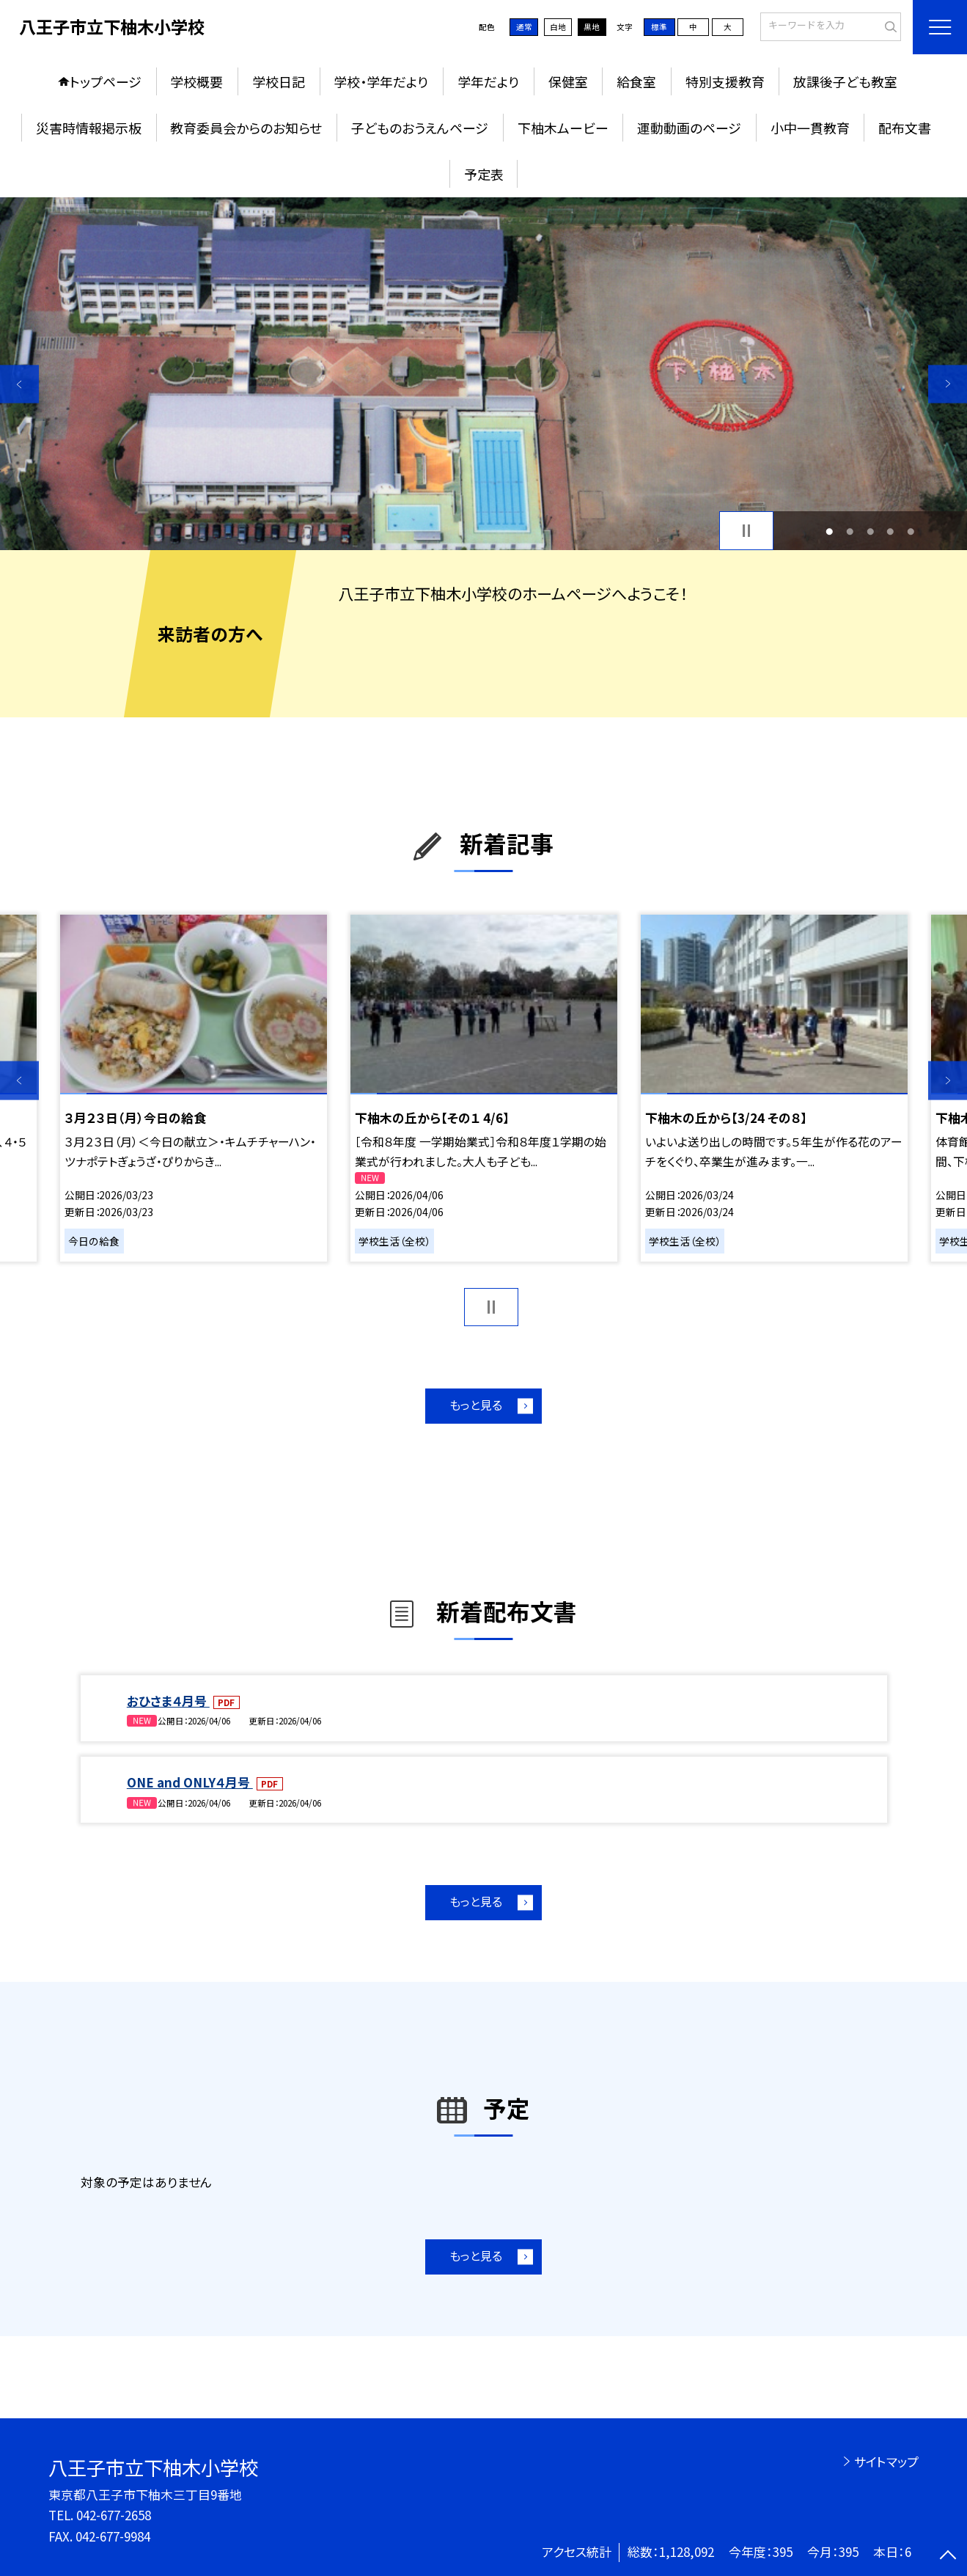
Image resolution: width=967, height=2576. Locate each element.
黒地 (592, 26)
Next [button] (947, 384)
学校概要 (196, 81)
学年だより (488, 81)
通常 (524, 26)
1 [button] (830, 531)
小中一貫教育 (810, 127)
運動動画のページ (689, 127)
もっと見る (475, 1405)
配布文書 (904, 127)
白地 (558, 26)
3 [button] (870, 531)
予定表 (484, 173)
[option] (483, 373)
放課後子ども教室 (845, 81)
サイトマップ (886, 2461)
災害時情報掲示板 (88, 127)
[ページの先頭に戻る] (947, 2556)
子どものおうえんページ (419, 127)
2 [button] (850, 531)
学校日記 (278, 81)
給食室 (636, 81)
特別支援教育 (725, 81)
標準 (659, 26)
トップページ (105, 81)
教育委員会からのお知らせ (246, 127)
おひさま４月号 (168, 1700)
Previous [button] (19, 384)
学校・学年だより (381, 81)
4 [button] (890, 531)
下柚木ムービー (563, 127)
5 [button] (910, 531)
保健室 (568, 81)
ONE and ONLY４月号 (190, 1782)
